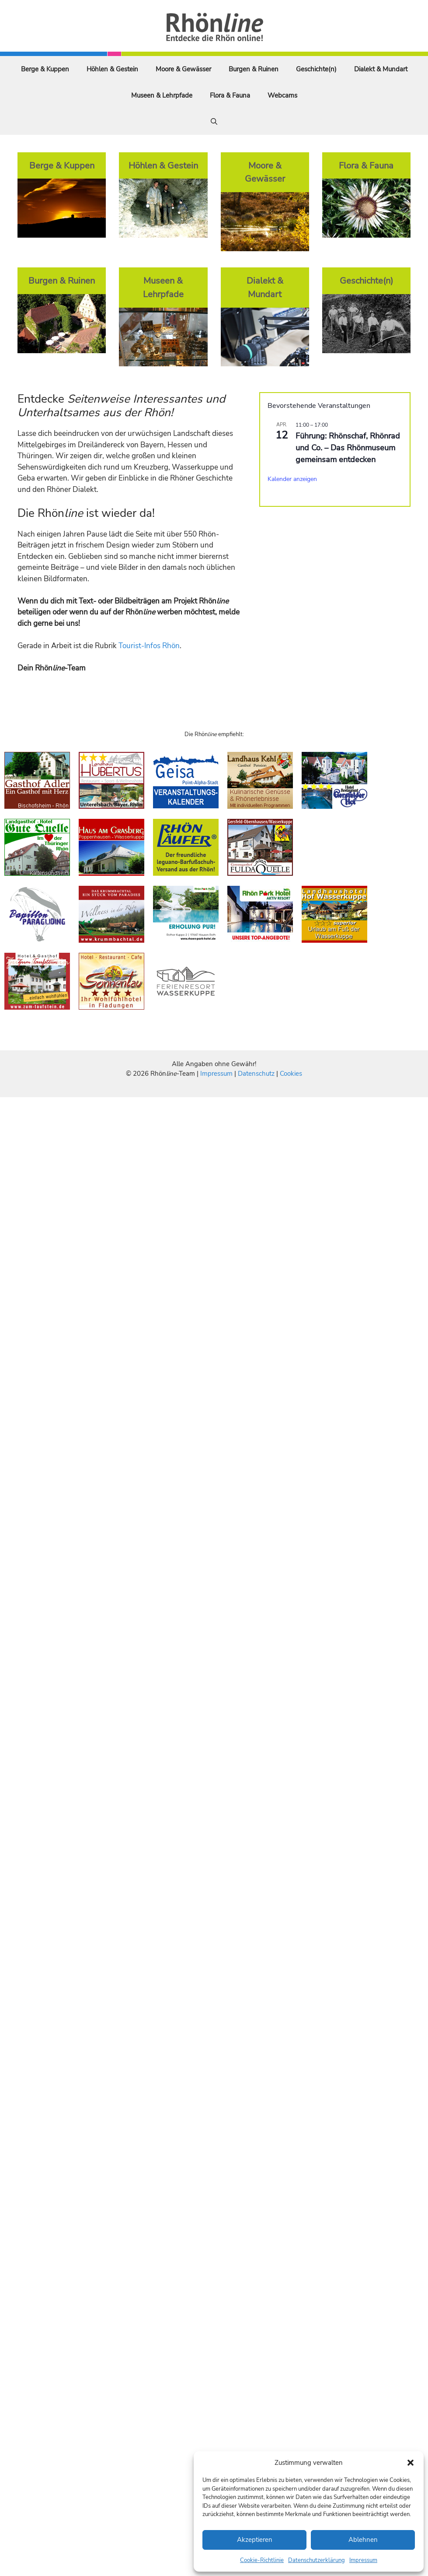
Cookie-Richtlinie (262, 2560)
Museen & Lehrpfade (161, 95)
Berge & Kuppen (45, 69)
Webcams (282, 95)
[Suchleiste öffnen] (214, 122)
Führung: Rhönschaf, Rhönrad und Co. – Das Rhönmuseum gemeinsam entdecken (348, 448)
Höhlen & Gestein (112, 69)
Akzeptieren (254, 2539)
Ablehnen (363, 2539)
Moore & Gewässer (183, 69)
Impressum (363, 2560)
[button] (410, 2462)
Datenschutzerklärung (316, 2560)
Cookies (291, 1073)
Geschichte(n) (316, 69)
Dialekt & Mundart (380, 69)
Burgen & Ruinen (253, 69)
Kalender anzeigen (292, 479)
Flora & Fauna (230, 95)
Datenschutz (256, 1073)
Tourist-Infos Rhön (149, 646)
